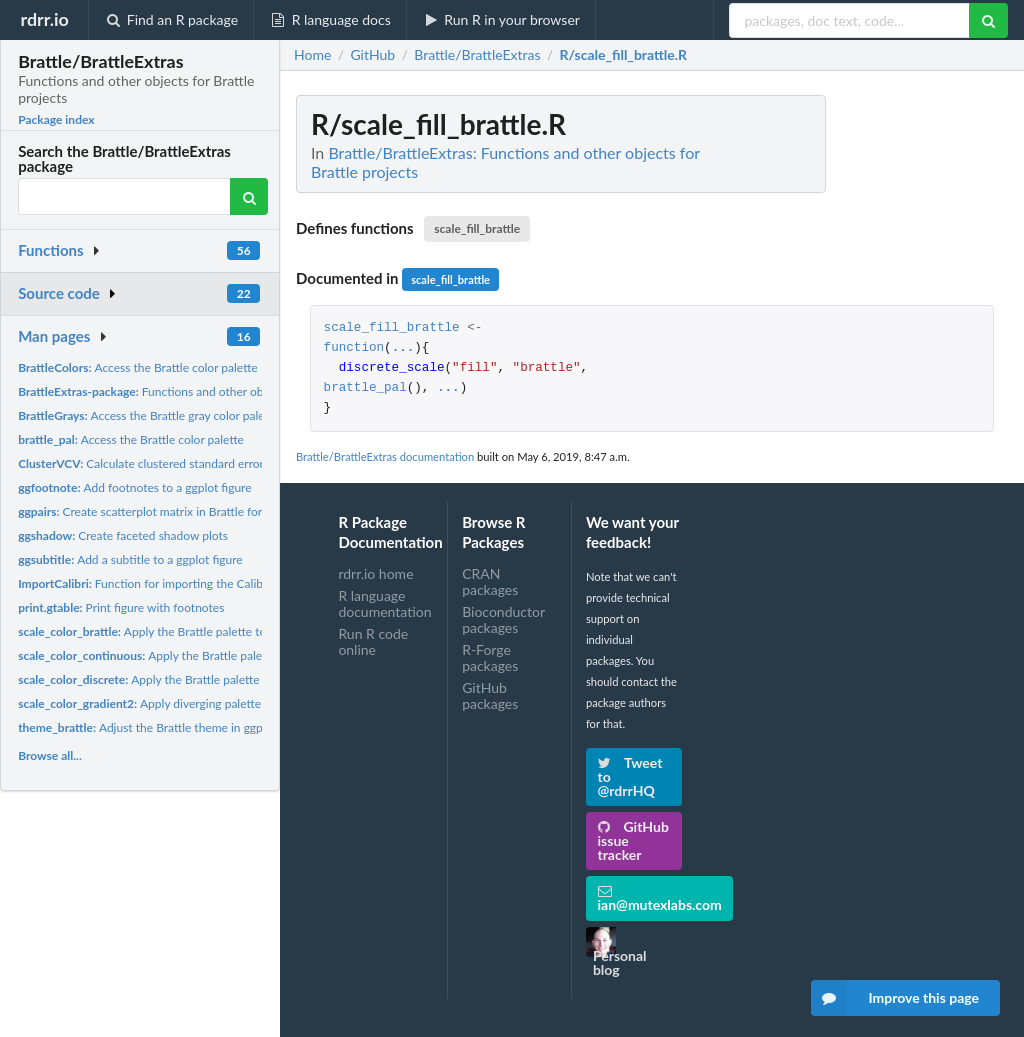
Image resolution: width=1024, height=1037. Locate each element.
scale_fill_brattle (477, 228)
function (354, 348)
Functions (50, 250)
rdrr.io (44, 19)
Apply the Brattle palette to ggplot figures (179, 631)
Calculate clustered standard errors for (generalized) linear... (207, 463)
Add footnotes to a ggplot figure (134, 487)
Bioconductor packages (503, 619)
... (403, 348)
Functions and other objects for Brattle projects (203, 391)
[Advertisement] (858, 395)
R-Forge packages (490, 657)
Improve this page (895, 998)
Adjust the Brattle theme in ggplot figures (166, 727)
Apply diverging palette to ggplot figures (184, 703)
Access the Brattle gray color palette (148, 415)
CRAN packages (490, 582)
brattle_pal (365, 388)
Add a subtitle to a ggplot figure (130, 559)
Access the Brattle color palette (138, 367)
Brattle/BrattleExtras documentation (385, 456)
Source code (59, 293)
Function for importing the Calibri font (156, 583)
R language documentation (384, 603)
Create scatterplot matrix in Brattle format (150, 511)
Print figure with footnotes (121, 607)
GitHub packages (490, 695)
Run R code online (373, 641)
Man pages (54, 336)
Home (312, 55)
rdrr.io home (375, 574)
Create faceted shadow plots (123, 535)
